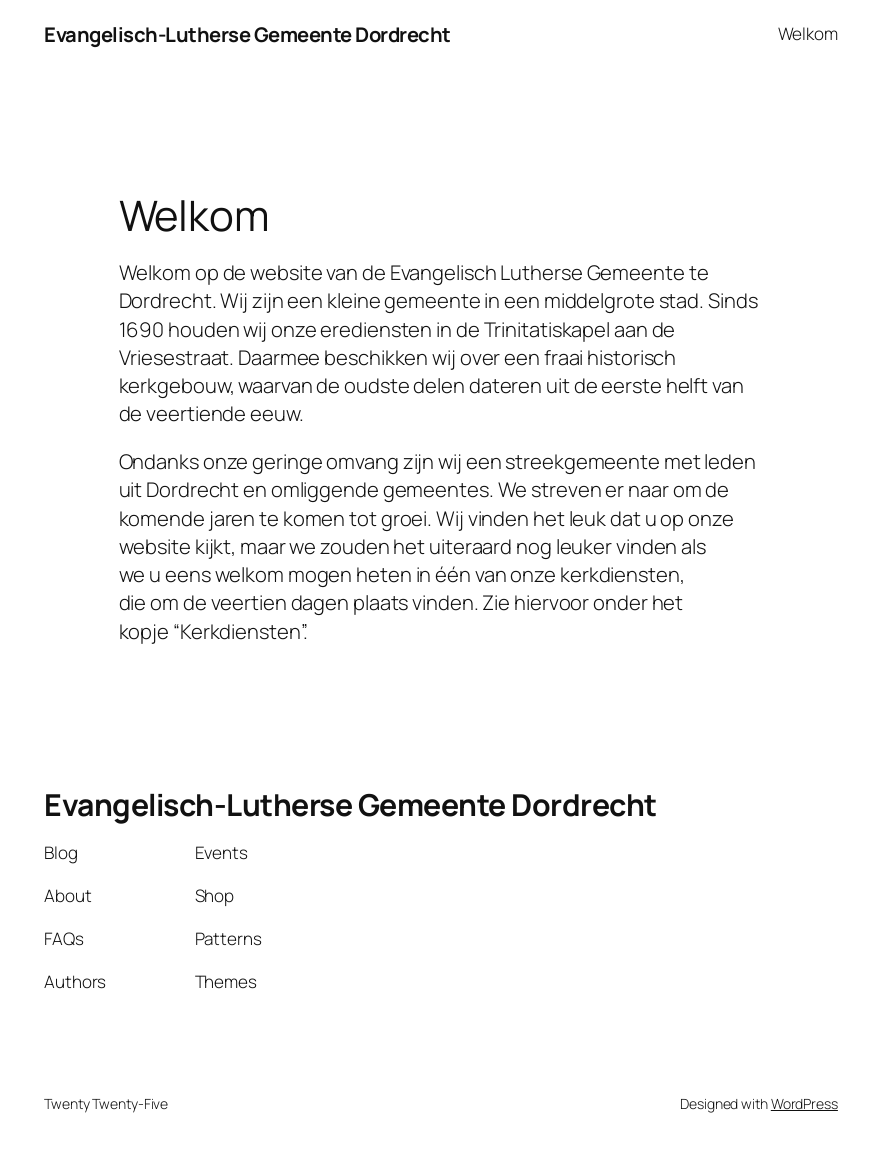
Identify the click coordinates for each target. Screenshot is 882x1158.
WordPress (804, 1103)
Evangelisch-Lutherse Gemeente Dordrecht (247, 34)
